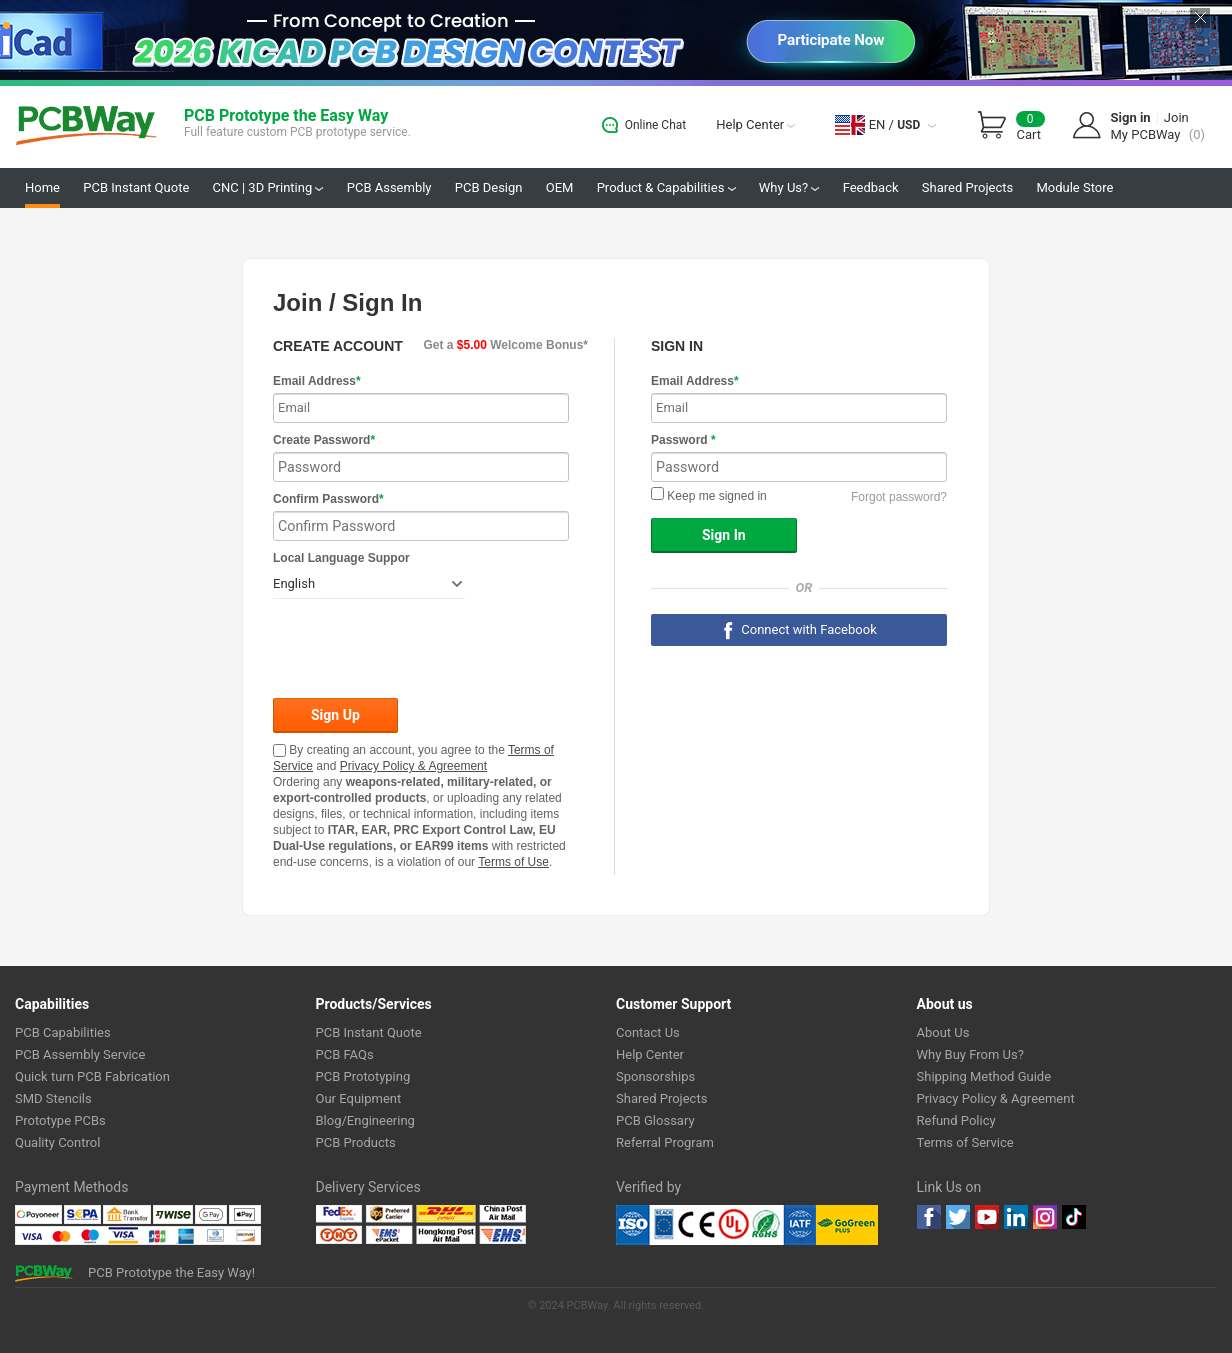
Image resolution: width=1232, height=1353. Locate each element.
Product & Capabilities (666, 187)
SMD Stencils (53, 1098)
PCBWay (86, 126)
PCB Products (356, 1142)
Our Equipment (359, 1098)
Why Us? (789, 187)
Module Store (1074, 187)
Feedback (871, 187)
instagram (1045, 1217)
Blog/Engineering (365, 1120)
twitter (958, 1217)
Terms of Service (965, 1142)
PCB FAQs (345, 1054)
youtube (987, 1217)
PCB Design (489, 187)
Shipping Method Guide (984, 1076)
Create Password (324, 440)
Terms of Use (513, 862)
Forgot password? (899, 497)
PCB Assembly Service (80, 1054)
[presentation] (425, 650)
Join (1176, 117)
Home (42, 187)
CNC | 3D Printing (268, 187)
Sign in (1131, 117)
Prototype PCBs (60, 1120)
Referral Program (665, 1142)
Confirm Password (328, 499)
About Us (943, 1032)
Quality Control (57, 1142)
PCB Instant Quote (136, 187)
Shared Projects (967, 187)
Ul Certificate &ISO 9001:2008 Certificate (716, 1225)
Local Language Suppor (341, 558)
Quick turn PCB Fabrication (92, 1076)
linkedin (1016, 1217)
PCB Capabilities (63, 1032)
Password (683, 440)
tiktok (1074, 1217)
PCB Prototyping (363, 1076)
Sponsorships (655, 1076)
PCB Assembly (389, 187)
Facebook (929, 1217)
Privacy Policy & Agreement (413, 766)
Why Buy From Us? (970, 1054)
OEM (560, 187)
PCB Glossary (655, 1120)
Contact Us (648, 1032)
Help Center (755, 124)
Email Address (317, 381)
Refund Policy (956, 1120)
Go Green (847, 1225)
